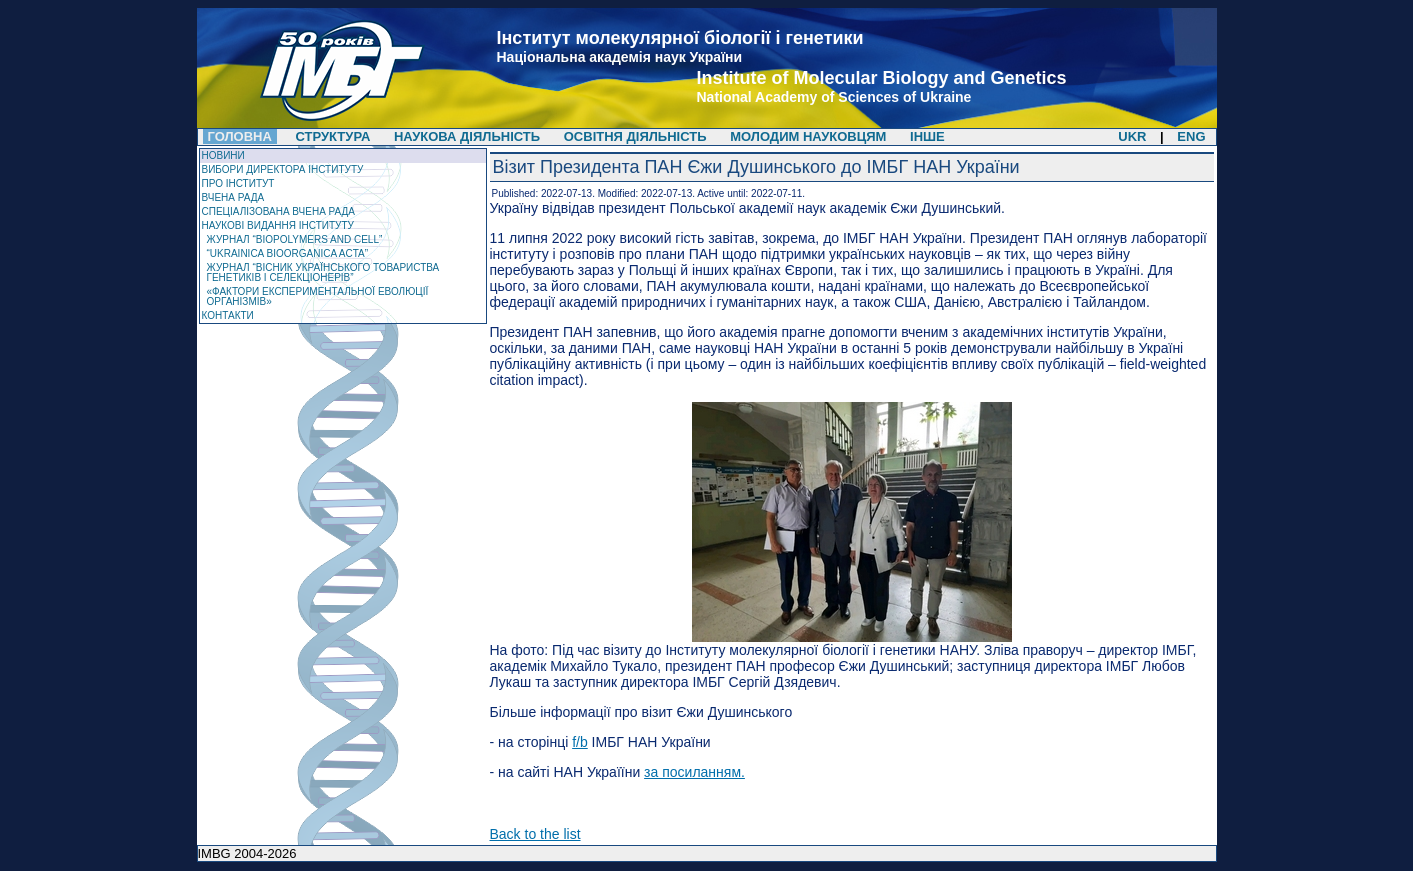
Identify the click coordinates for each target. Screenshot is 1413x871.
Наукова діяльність (467, 136)
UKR (1132, 136)
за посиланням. (694, 772)
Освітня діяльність (637, 136)
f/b (580, 742)
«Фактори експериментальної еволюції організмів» (318, 296)
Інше (927, 136)
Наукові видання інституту (278, 225)
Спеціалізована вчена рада (279, 211)
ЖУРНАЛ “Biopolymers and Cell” (295, 239)
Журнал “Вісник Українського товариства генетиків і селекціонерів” (323, 272)
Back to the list (535, 834)
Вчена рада (233, 197)
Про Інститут (238, 183)
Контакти (228, 315)
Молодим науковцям (808, 136)
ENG (1191, 136)
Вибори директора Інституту (283, 169)
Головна (240, 136)
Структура (333, 136)
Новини (223, 155)
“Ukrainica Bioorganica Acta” (288, 253)
